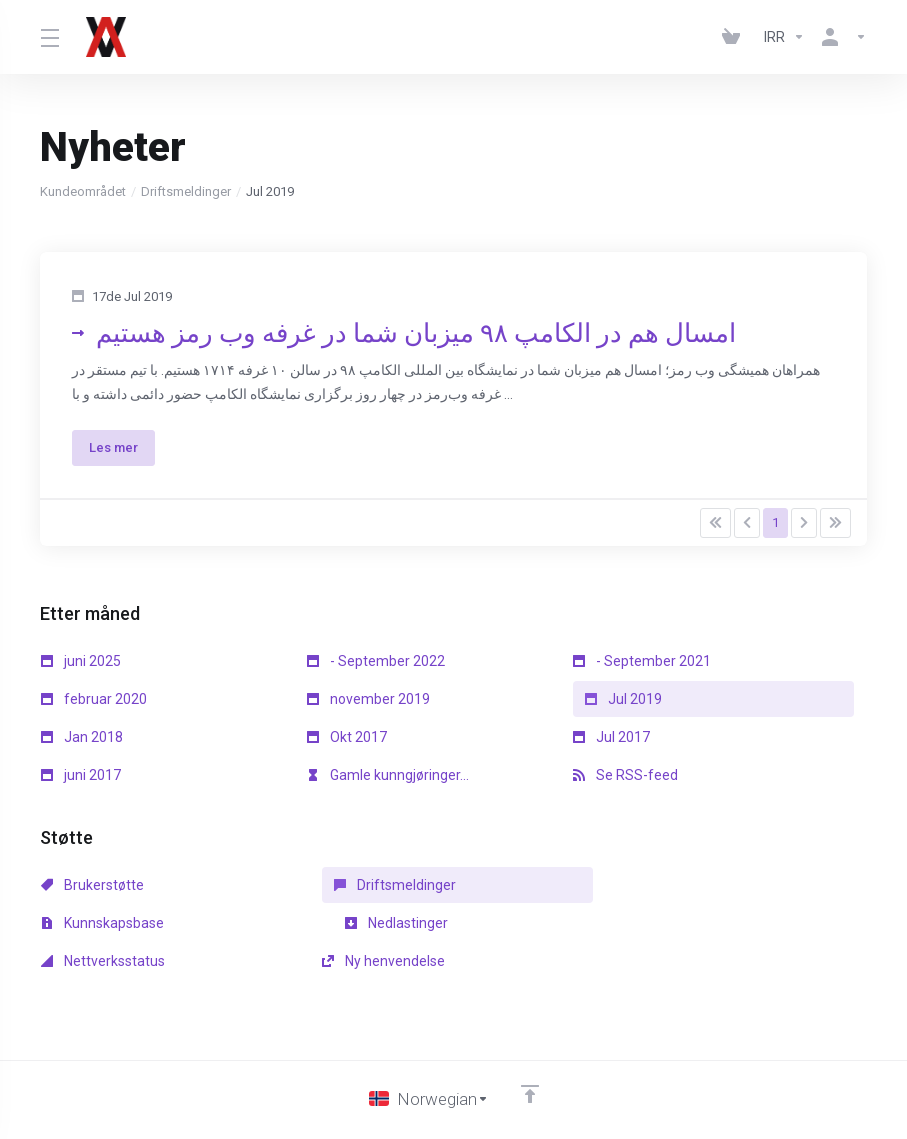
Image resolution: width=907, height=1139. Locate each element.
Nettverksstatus (369, 923)
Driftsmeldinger (186, 191)
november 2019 (368, 699)
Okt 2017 (347, 737)
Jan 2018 (82, 737)
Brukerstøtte (92, 885)
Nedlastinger (92, 923)
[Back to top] (530, 1056)
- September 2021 (642, 661)
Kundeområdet (83, 191)
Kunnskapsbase (634, 885)
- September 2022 (376, 661)
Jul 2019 (623, 699)
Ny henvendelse (634, 923)
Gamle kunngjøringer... (388, 775)
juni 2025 (81, 661)
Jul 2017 (611, 737)
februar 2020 (94, 699)
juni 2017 (81, 775)
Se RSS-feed (625, 775)
